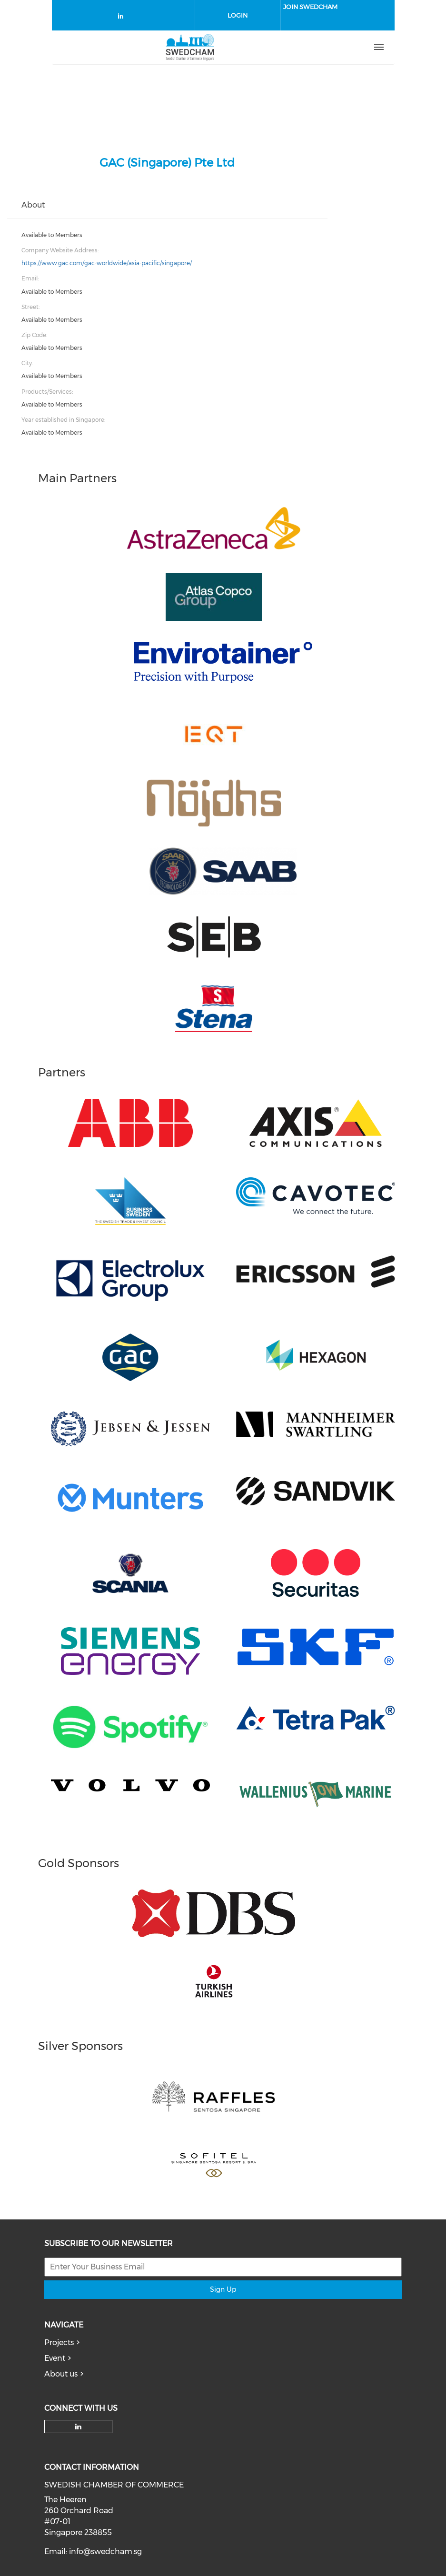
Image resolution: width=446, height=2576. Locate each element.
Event (54, 2358)
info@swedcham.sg (105, 2551)
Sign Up (223, 2289)
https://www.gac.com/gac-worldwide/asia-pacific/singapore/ (106, 263)
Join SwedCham (310, 6)
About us (61, 2373)
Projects (59, 2342)
